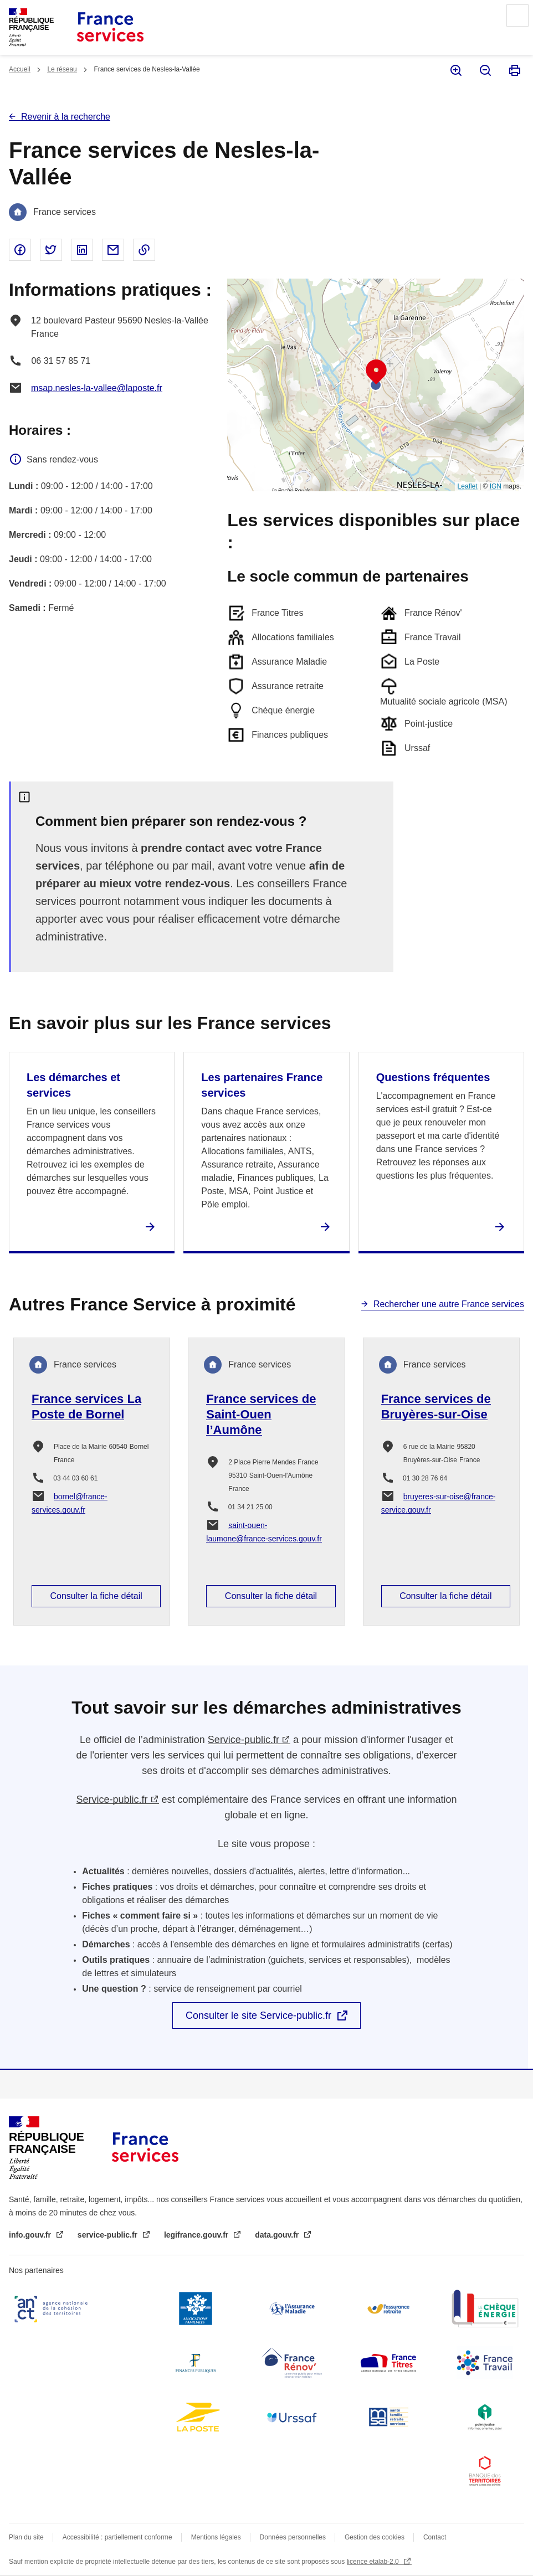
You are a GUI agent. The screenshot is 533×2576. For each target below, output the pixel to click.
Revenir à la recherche (65, 116)
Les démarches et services (73, 1085)
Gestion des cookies (374, 2537)
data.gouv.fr (278, 2234)
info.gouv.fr (31, 2234)
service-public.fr (109, 2234)
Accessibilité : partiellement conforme (117, 2537)
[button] (376, 372)
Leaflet (468, 486)
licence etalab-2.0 (374, 2561)
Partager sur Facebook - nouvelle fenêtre (20, 250)
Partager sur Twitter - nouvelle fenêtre (51, 250)
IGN (495, 486)
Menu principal (517, 15)
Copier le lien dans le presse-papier (144, 250)
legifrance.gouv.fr (197, 2234)
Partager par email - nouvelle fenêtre (113, 250)
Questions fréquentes (433, 1077)
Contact (434, 2537)
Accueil (19, 69)
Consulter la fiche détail (96, 1596)
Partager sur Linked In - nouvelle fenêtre (82, 250)
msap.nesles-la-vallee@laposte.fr (96, 388)
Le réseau (61, 69)
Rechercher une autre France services (448, 1304)
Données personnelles (293, 2537)
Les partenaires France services (261, 1085)
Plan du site (26, 2537)
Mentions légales (216, 2537)
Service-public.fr (243, 1739)
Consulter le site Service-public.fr (258, 2015)
